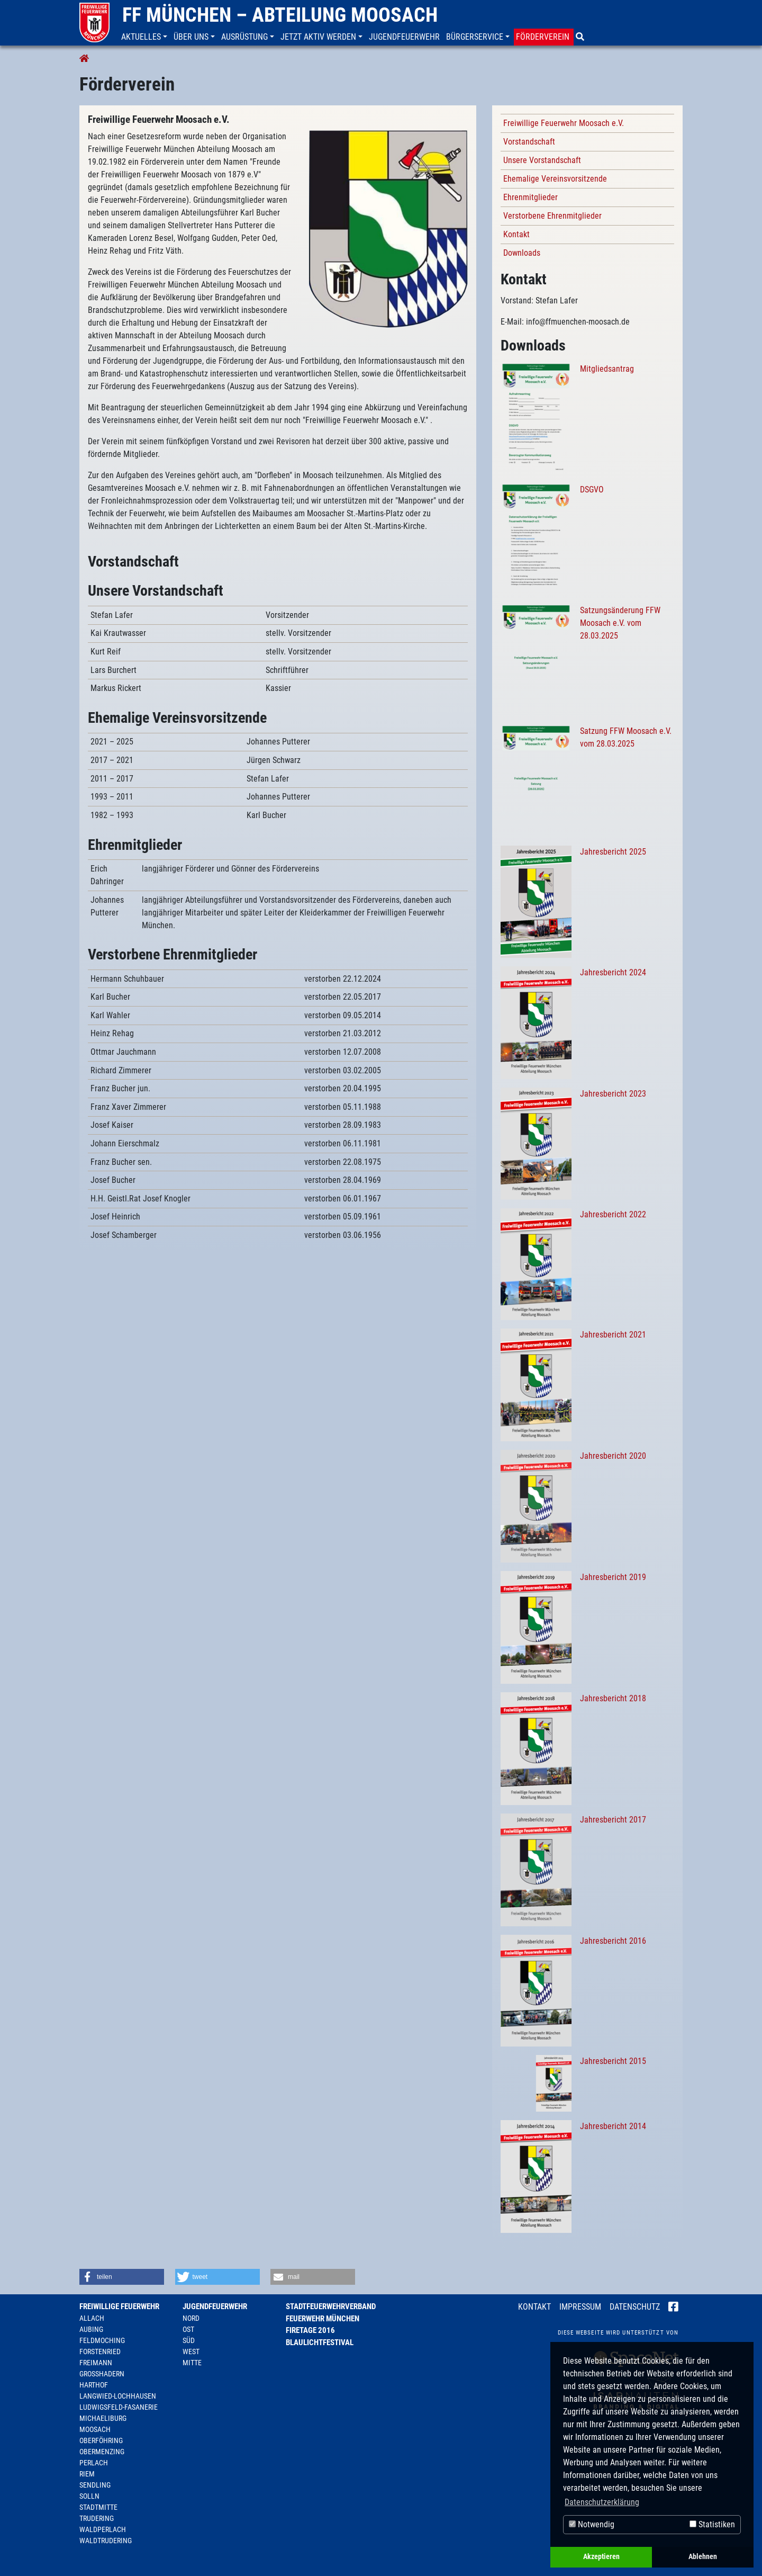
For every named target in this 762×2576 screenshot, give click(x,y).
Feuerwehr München (322, 2318)
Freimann (95, 2362)
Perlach (93, 2462)
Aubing (91, 2329)
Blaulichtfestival (319, 2342)
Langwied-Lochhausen (117, 2396)
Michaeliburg (102, 2418)
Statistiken (712, 2524)
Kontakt (534, 2307)
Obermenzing (101, 2451)
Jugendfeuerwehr (215, 2306)
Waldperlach (102, 2529)
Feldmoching (102, 2340)
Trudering (96, 2518)
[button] (145, 37)
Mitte (192, 2362)
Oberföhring (101, 2440)
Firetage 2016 (310, 2330)
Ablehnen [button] (702, 2556)
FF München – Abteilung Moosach (280, 14)
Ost (188, 2329)
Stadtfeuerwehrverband (331, 2306)
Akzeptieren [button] (601, 2556)
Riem (87, 2474)
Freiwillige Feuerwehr (119, 2306)
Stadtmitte (98, 2507)
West (191, 2351)
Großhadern (101, 2373)
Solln (89, 2496)
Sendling (95, 2485)
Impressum (580, 2307)
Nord (191, 2318)
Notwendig (591, 2524)
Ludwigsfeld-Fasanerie (118, 2407)
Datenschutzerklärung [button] (602, 2502)
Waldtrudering (105, 2540)
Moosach (95, 2429)
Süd (189, 2340)
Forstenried (100, 2351)
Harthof (93, 2385)
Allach (91, 2318)
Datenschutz (635, 2307)
